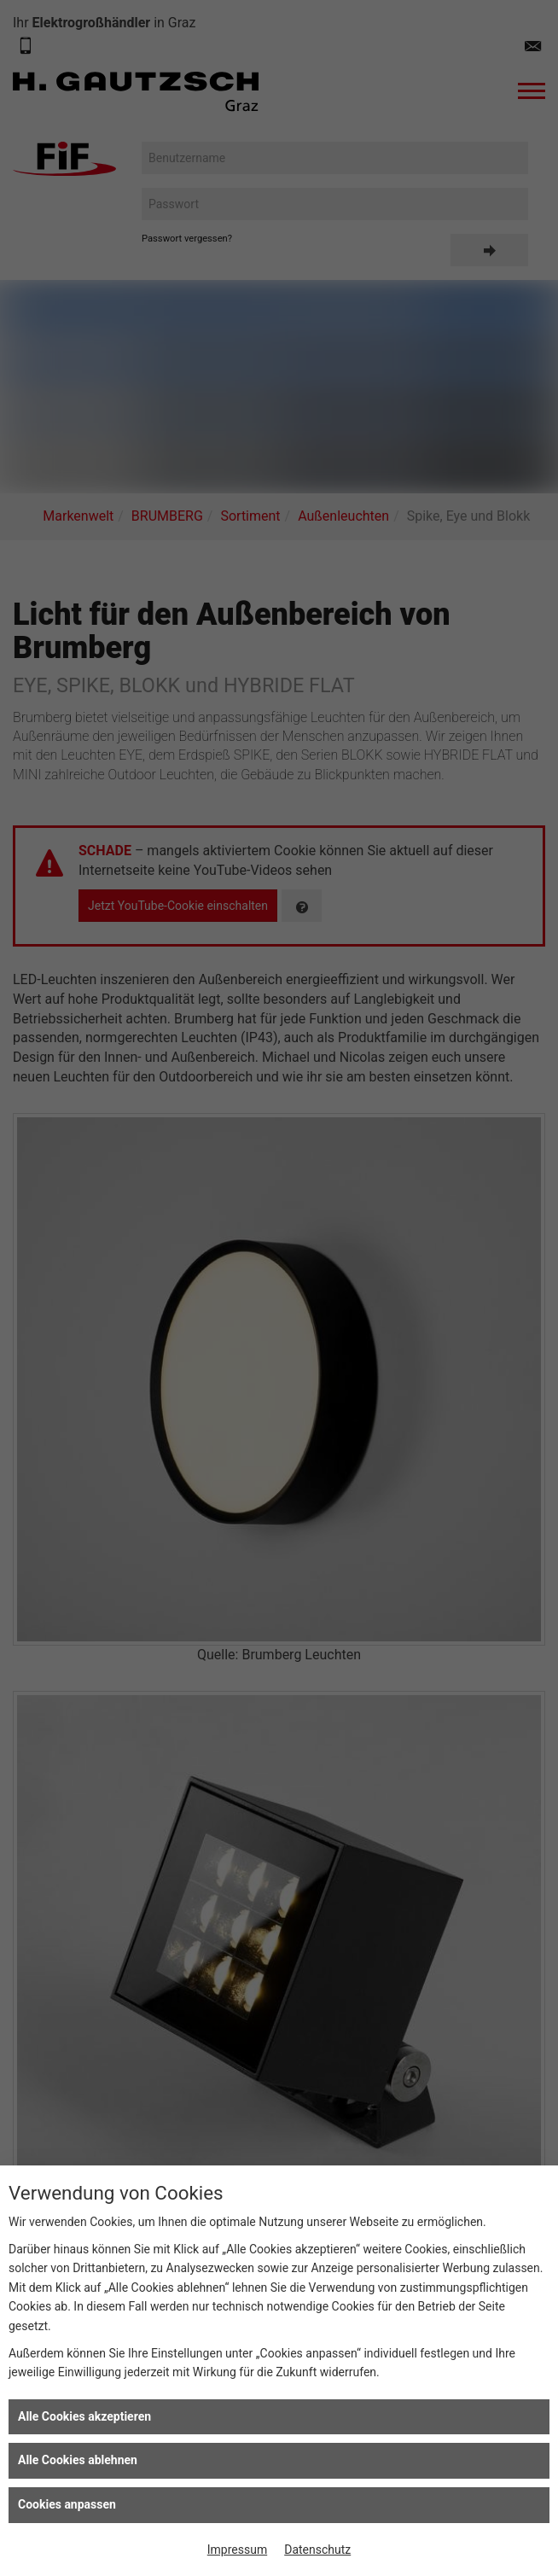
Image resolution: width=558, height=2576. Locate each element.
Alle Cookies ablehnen (77, 2460)
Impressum (237, 2549)
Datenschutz (317, 2549)
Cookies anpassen (67, 2504)
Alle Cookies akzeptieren (84, 2416)
